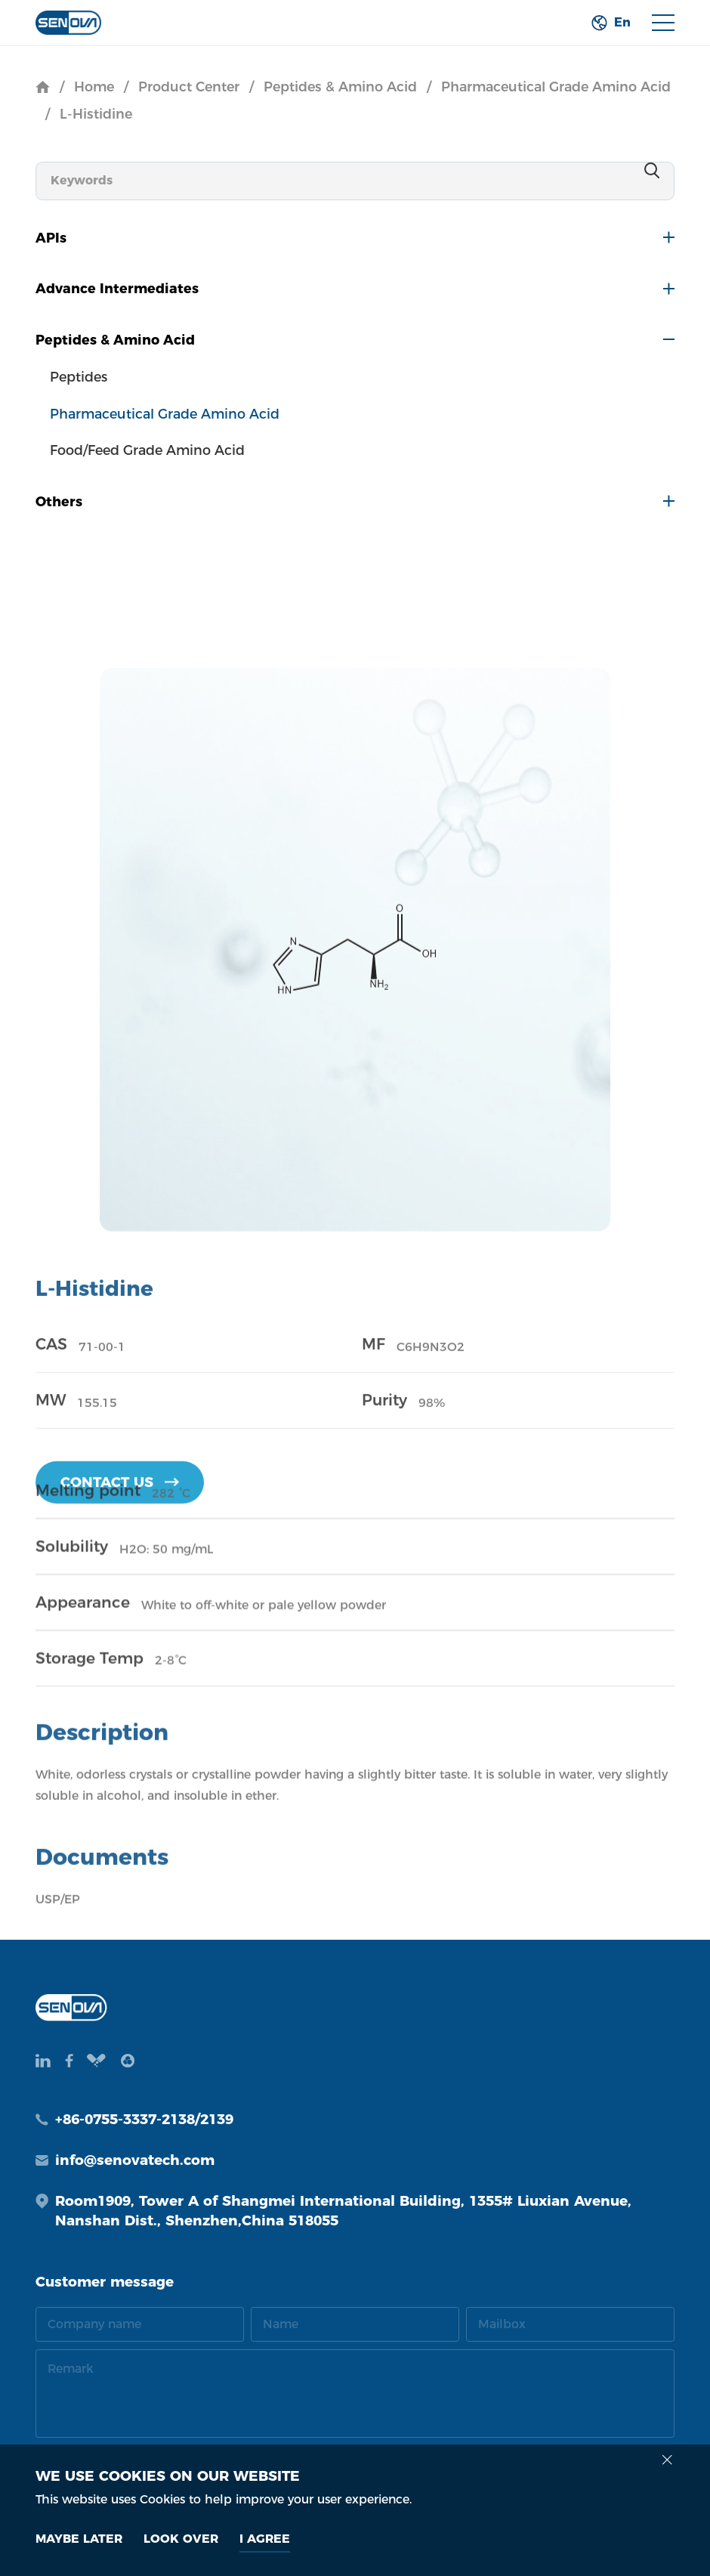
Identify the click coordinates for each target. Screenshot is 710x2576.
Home (94, 86)
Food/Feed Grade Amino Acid (147, 450)
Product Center (188, 86)
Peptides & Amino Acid (340, 86)
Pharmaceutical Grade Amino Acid (556, 86)
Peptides (78, 377)
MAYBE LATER (79, 2538)
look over (181, 2538)
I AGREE (264, 2538)
